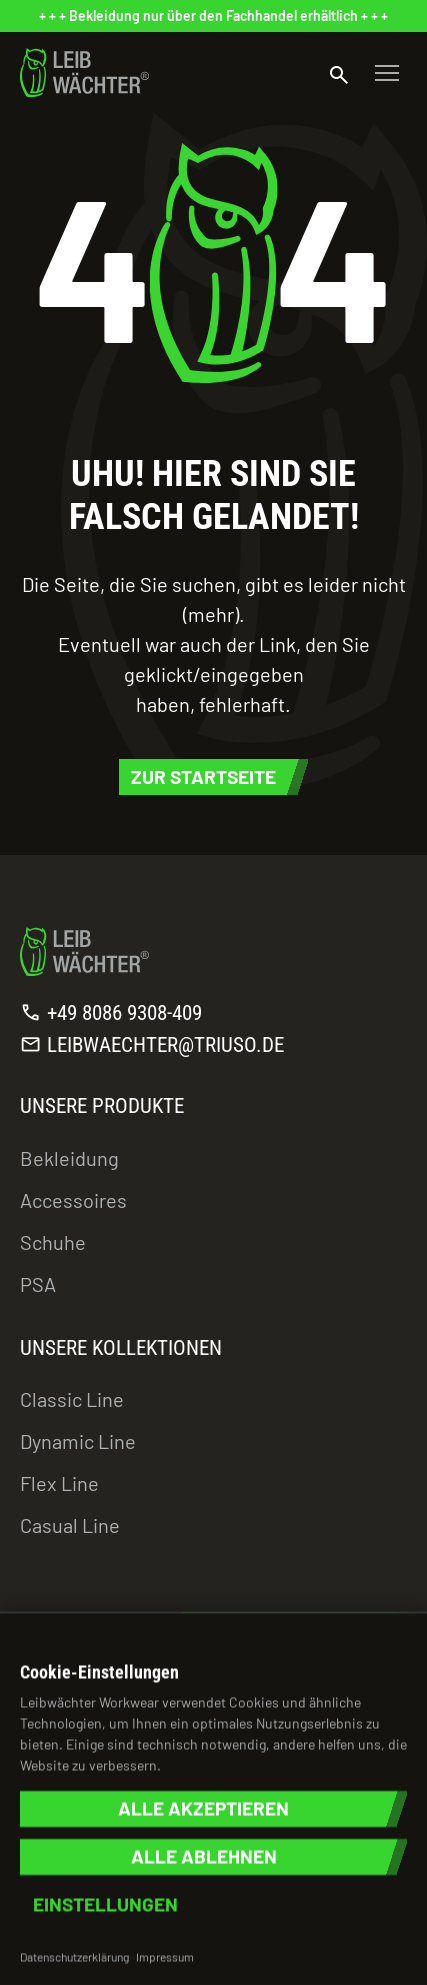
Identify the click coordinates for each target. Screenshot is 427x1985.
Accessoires (73, 1200)
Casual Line (70, 1525)
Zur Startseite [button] (203, 776)
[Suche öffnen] (339, 73)
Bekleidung (69, 1158)
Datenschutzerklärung (74, 1956)
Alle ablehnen (204, 1856)
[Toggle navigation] (387, 73)
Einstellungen (105, 1904)
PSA (38, 1284)
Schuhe (53, 1242)
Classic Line (72, 1399)
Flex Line (59, 1483)
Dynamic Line (78, 1441)
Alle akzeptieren (203, 1808)
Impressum (165, 1956)
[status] (213, 16)
